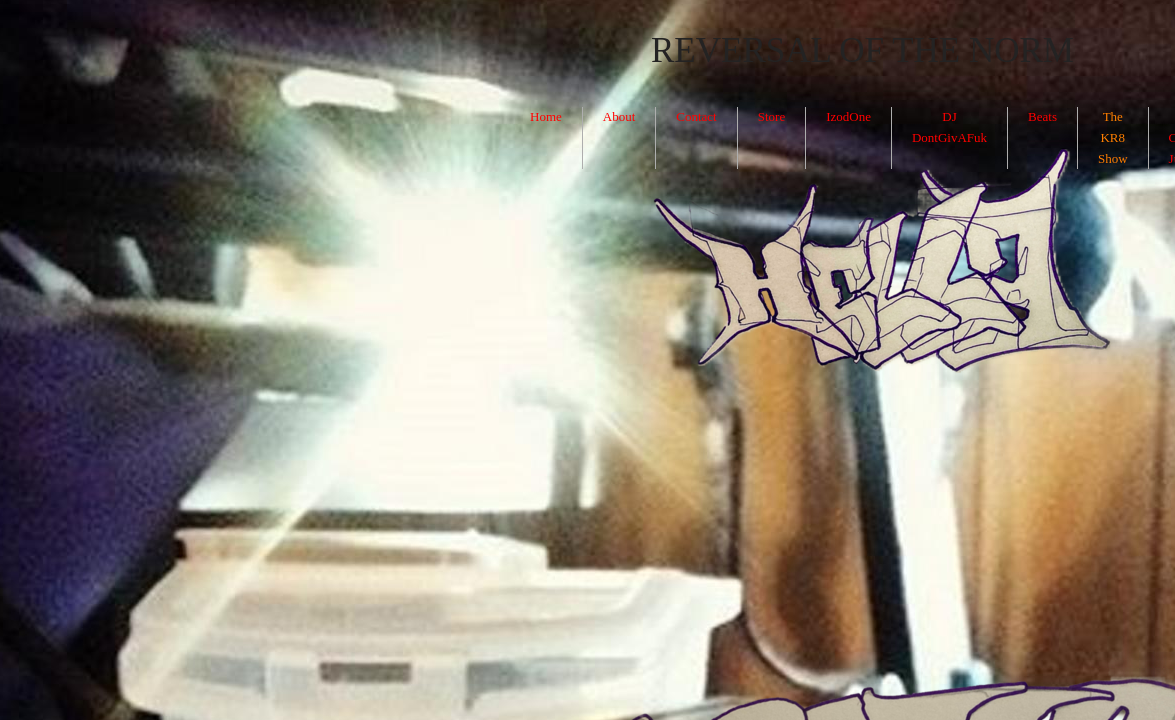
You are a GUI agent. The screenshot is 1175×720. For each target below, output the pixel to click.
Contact (696, 116)
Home (546, 116)
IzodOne (848, 116)
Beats (1042, 116)
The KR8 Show (1113, 137)
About (619, 116)
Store (771, 116)
